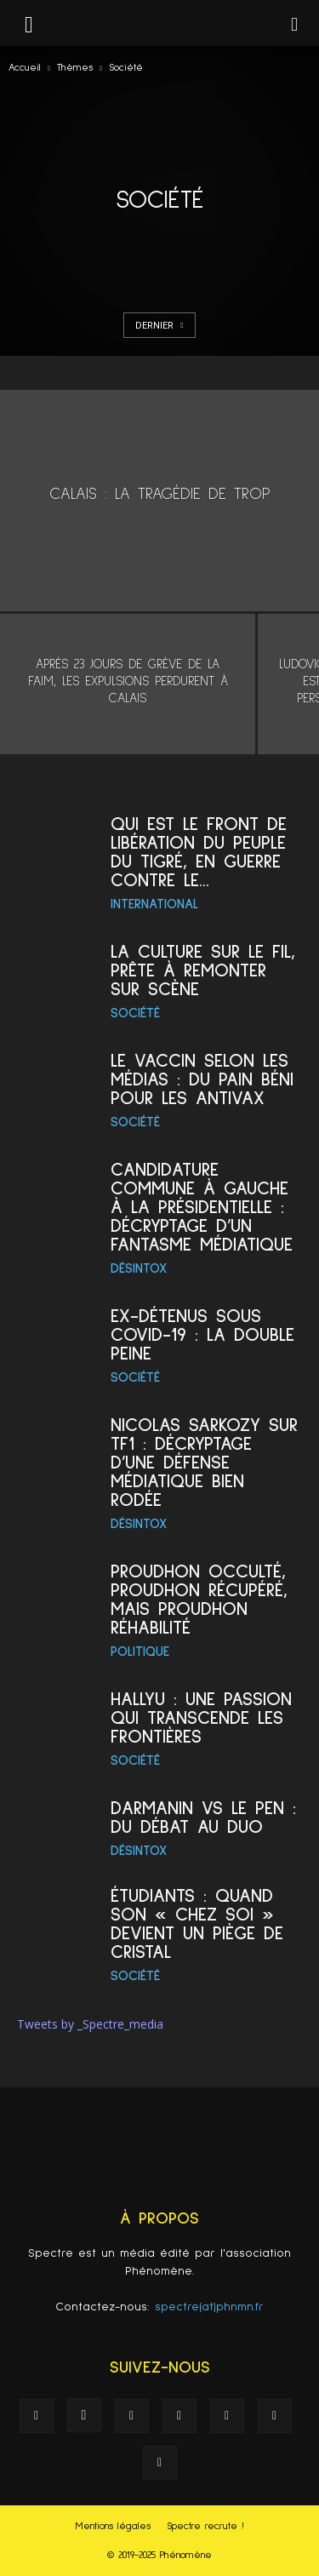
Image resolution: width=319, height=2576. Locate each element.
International (154, 904)
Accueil (25, 68)
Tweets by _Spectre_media (90, 2024)
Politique (140, 1651)
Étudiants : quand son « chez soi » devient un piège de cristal (197, 1924)
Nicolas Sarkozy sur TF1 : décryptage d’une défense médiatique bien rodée (204, 1463)
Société (135, 1013)
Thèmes (75, 68)
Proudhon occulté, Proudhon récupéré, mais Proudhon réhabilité (199, 1600)
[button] (295, 23)
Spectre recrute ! (205, 2527)
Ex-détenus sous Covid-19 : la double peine (202, 1336)
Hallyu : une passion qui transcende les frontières (201, 1719)
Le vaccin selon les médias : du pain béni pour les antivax (202, 1080)
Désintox (139, 1268)
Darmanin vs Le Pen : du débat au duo (203, 1818)
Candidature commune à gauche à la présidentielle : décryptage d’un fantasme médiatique (202, 1208)
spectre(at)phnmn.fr (209, 2307)
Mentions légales (113, 2527)
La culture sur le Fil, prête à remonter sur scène (203, 971)
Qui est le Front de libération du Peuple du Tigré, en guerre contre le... (199, 853)
